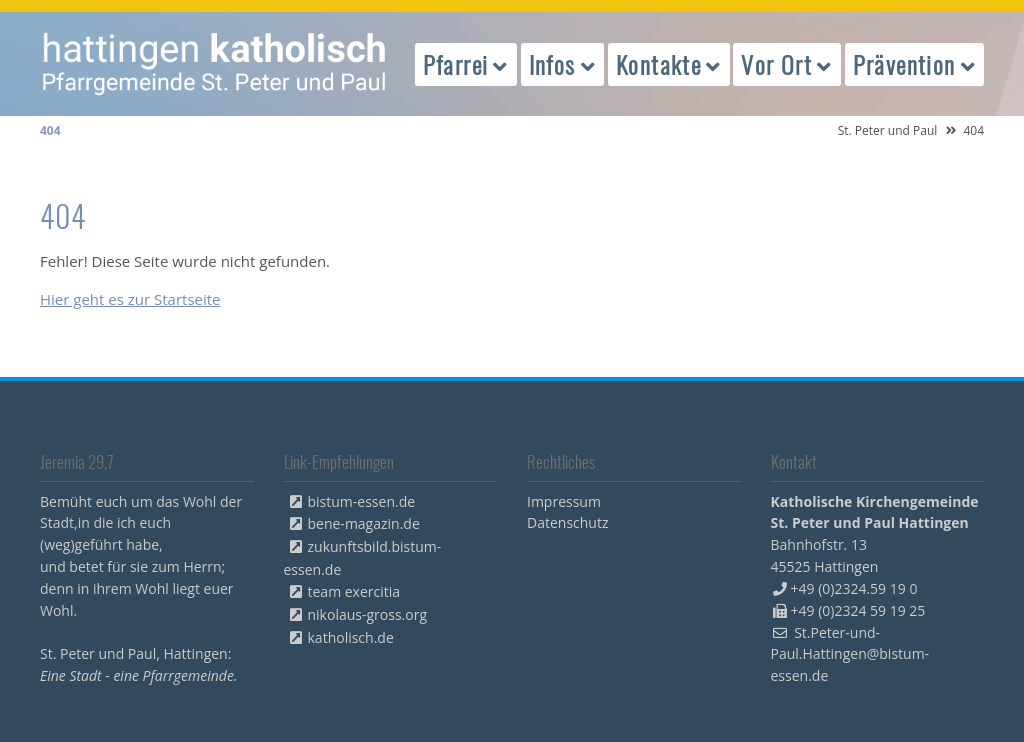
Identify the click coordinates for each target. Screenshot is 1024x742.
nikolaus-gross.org (368, 614)
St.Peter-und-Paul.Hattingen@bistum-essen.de (850, 654)
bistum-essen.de (362, 501)
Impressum (564, 501)
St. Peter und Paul (888, 130)
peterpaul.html (215, 64)
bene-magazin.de (364, 523)
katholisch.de (351, 637)
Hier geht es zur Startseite (130, 299)
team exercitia (354, 591)
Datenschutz (567, 522)
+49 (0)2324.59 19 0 (854, 588)
